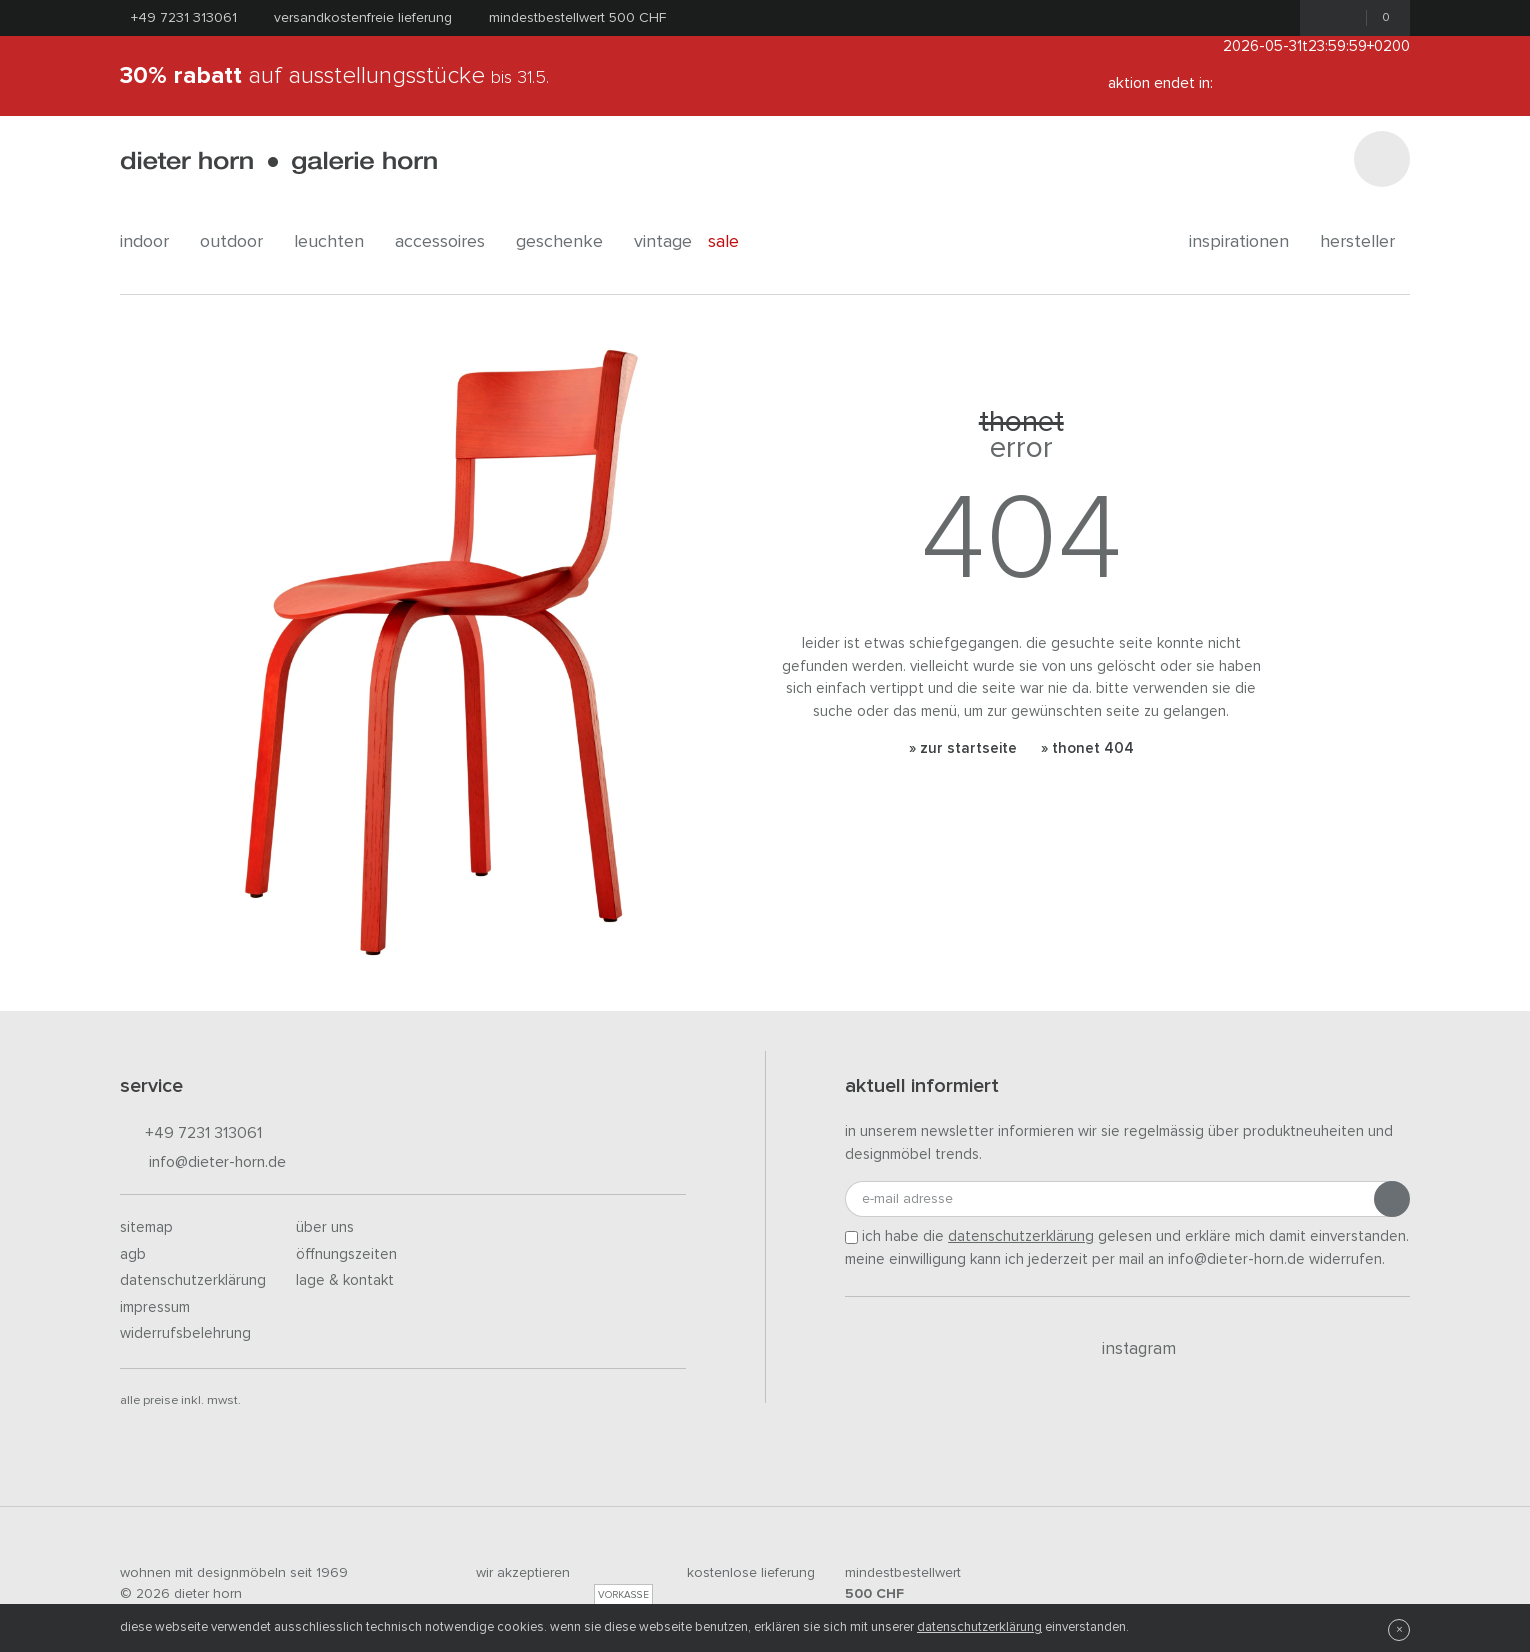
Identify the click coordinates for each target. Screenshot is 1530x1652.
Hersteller (1365, 242)
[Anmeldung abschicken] (1392, 1199)
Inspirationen (1246, 242)
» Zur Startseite (963, 748)
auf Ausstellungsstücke (334, 76)
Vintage (663, 242)
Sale (734, 242)
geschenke (567, 242)
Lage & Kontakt (345, 1280)
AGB (133, 1254)
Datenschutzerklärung (193, 1280)
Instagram (1127, 1349)
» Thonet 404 (1087, 748)
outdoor (239, 242)
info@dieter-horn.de (203, 1163)
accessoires (447, 242)
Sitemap (146, 1227)
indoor (152, 242)
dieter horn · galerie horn (278, 162)
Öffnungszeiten (346, 1254)
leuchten (336, 242)
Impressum (155, 1307)
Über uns (325, 1227)
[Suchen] (1382, 159)
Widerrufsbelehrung (185, 1333)
